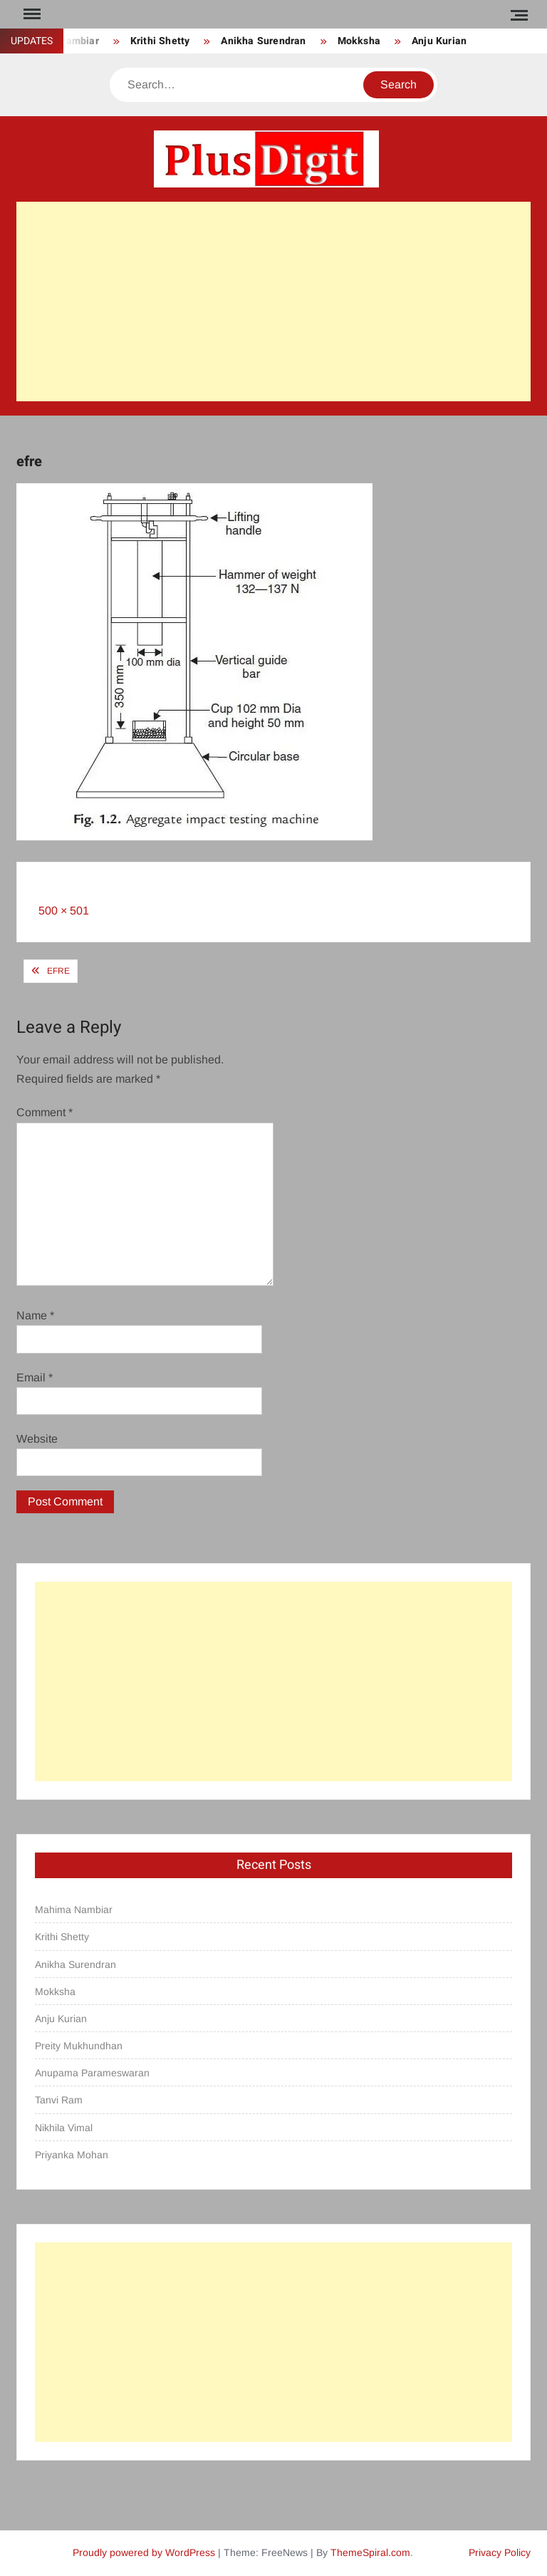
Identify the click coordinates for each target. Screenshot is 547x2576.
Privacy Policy (500, 2552)
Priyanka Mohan (71, 2154)
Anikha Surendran (263, 41)
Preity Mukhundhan (79, 2045)
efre (58, 971)
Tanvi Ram (59, 2100)
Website (37, 1439)
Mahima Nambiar (74, 1909)
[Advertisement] (273, 301)
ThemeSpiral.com (370, 2552)
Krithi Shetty (160, 41)
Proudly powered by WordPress (144, 2552)
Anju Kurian (439, 41)
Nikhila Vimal (64, 2127)
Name (35, 1315)
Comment (44, 1112)
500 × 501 (63, 911)
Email (34, 1377)
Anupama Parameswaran (92, 2072)
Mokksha (359, 41)
